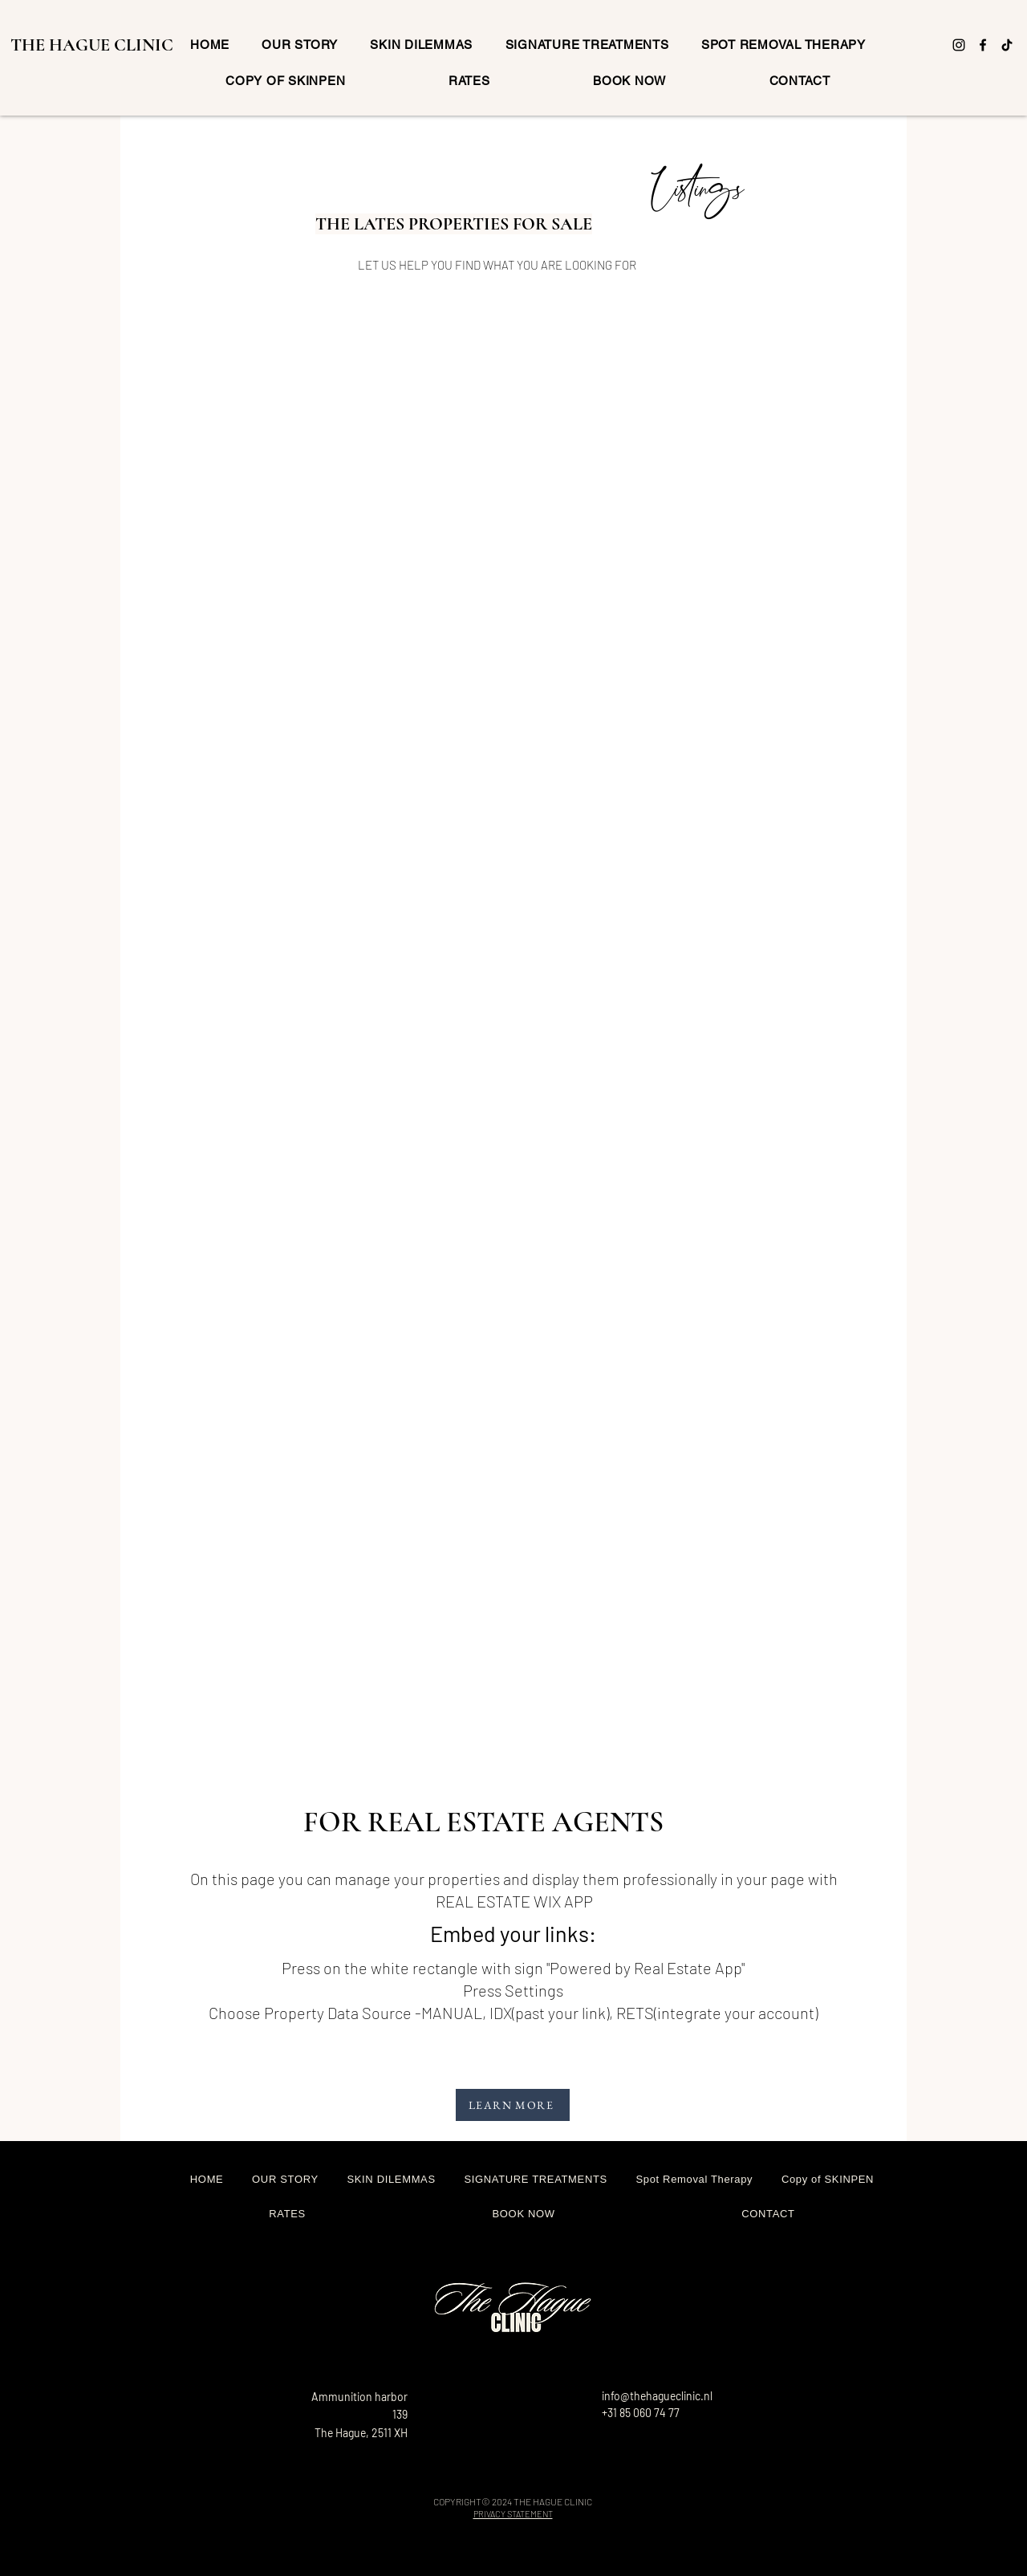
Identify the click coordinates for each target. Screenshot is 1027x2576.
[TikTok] (1007, 45)
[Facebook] (983, 45)
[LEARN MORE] (513, 2105)
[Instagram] (959, 45)
